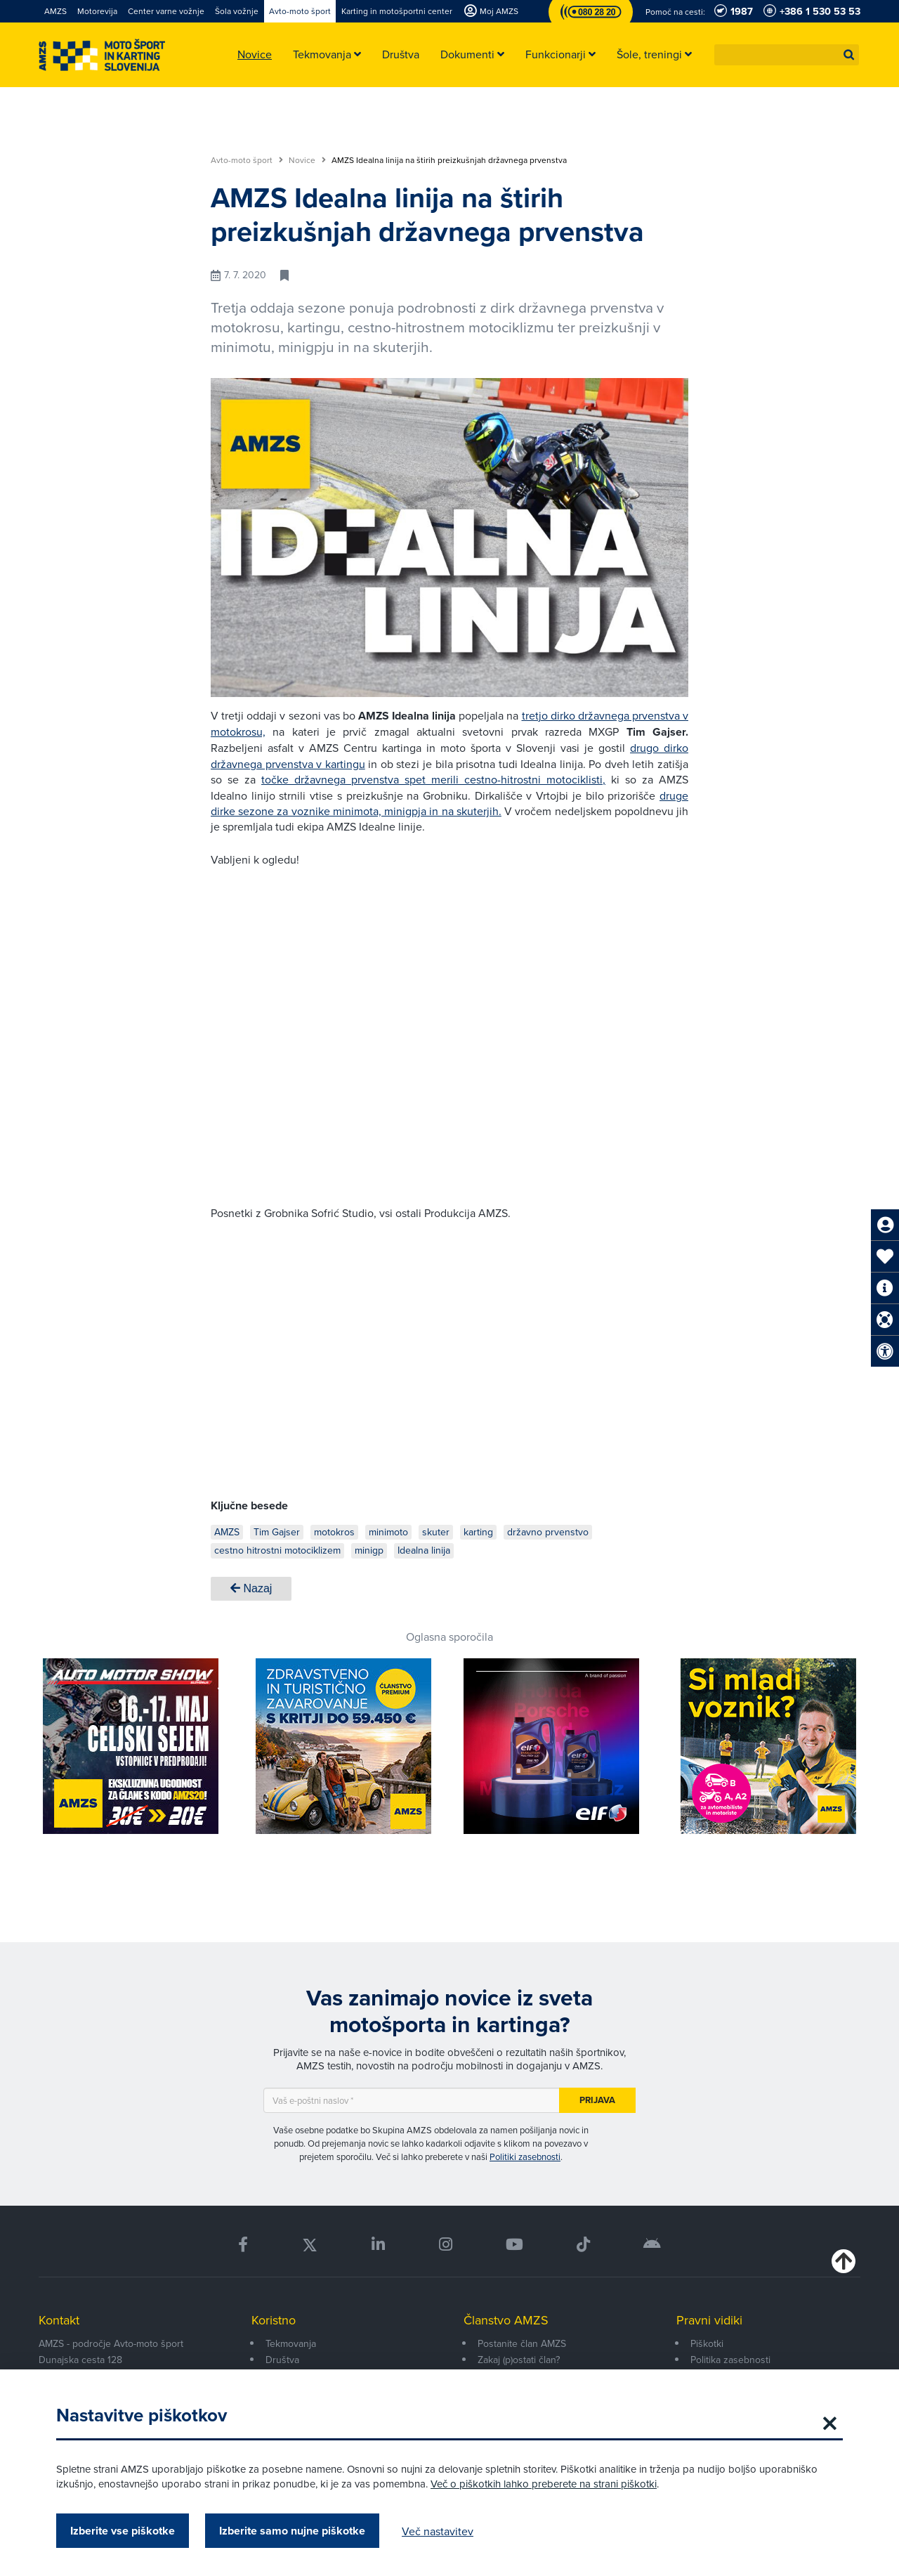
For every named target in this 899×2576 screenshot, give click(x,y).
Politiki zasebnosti (525, 2156)
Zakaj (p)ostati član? (519, 2360)
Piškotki (706, 2343)
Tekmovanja (290, 2343)
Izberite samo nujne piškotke (292, 2531)
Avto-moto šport (247, 160)
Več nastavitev (437, 2531)
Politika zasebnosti (730, 2360)
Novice (307, 160)
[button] (849, 55)
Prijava (597, 2100)
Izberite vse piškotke (122, 2531)
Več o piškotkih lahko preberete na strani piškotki (544, 2483)
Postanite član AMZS (522, 2343)
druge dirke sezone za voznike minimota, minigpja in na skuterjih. (449, 803)
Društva (282, 2360)
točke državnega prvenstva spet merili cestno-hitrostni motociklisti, (433, 779)
